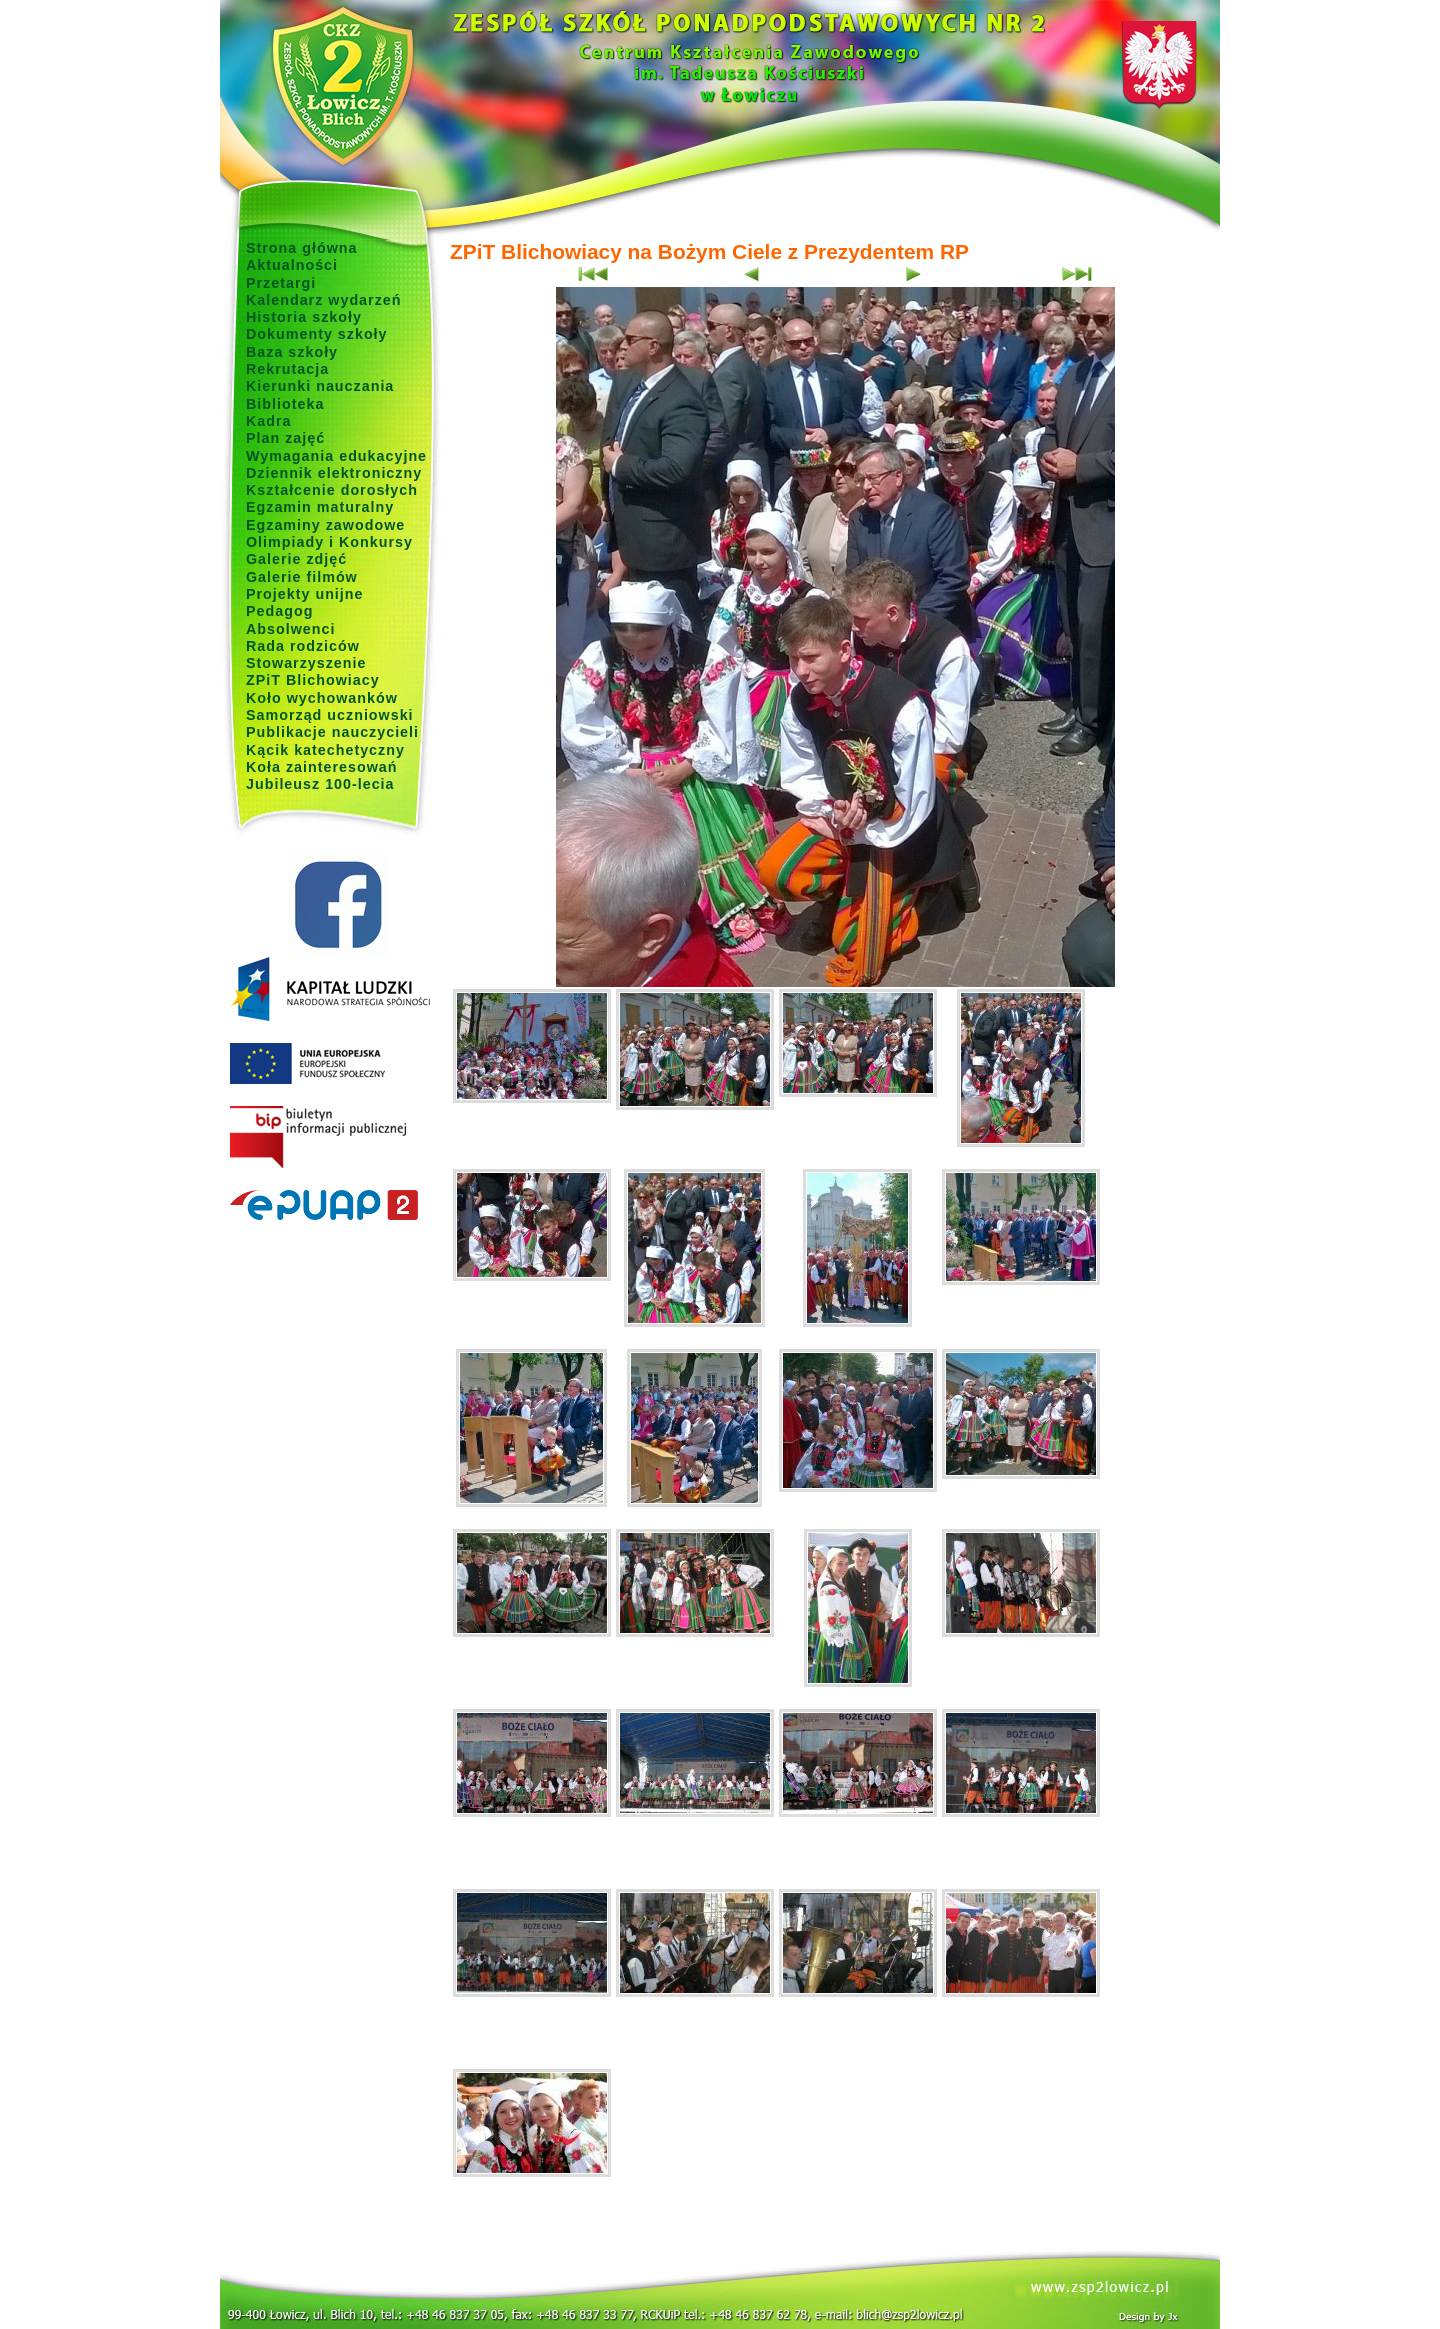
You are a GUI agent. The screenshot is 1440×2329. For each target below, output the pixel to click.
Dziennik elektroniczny (334, 473)
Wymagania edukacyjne (336, 456)
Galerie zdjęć (296, 559)
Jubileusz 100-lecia (320, 784)
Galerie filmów (302, 577)
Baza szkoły (292, 352)
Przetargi (281, 283)
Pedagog (279, 611)
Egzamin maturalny (320, 507)
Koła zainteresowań (322, 767)
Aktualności (292, 265)
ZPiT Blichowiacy (313, 680)
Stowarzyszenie (306, 663)
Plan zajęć (285, 438)
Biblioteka (285, 404)
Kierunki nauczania (320, 386)
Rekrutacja (287, 369)
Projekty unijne (305, 594)
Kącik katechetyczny (325, 750)
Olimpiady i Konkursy (329, 542)
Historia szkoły (304, 317)
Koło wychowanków (322, 698)
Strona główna (302, 248)
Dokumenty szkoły (317, 334)
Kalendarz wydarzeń (323, 300)
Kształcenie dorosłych (332, 490)
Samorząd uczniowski (330, 715)
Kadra (269, 421)
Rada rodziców (303, 646)
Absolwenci (290, 629)
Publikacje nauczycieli (332, 732)
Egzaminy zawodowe (325, 525)
